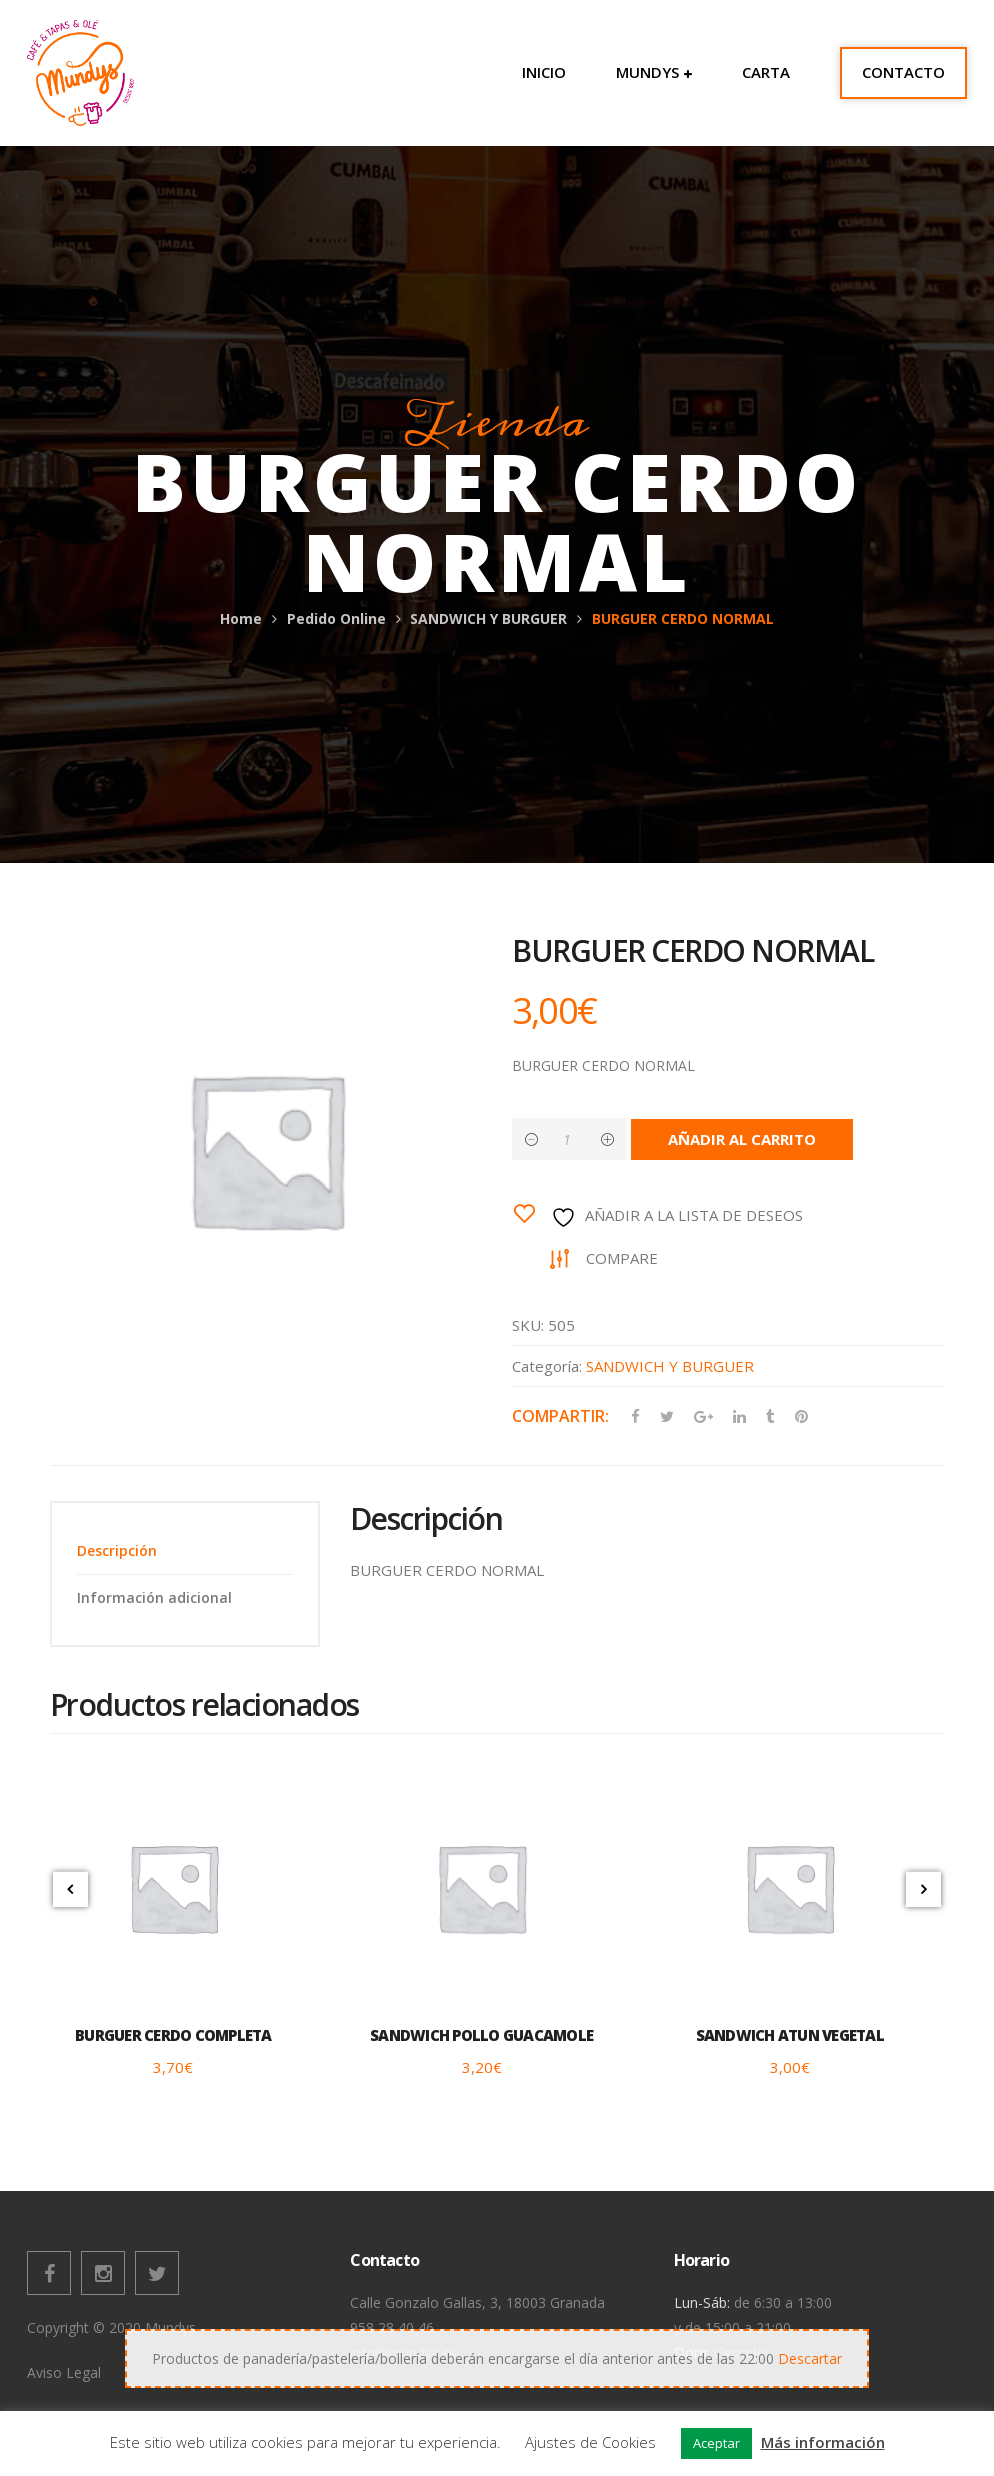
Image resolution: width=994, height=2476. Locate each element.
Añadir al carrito (747, 1139)
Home (241, 618)
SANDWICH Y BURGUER (488, 618)
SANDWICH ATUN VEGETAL (790, 2036)
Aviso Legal (64, 2373)
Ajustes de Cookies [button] (590, 2442)
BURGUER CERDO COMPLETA (173, 2036)
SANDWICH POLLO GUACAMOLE (481, 2036)
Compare (625, 1258)
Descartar (810, 2358)
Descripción (117, 1551)
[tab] (185, 1551)
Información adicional (154, 1597)
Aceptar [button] (716, 2443)
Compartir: (560, 1416)
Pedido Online (336, 618)
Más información (823, 2442)
